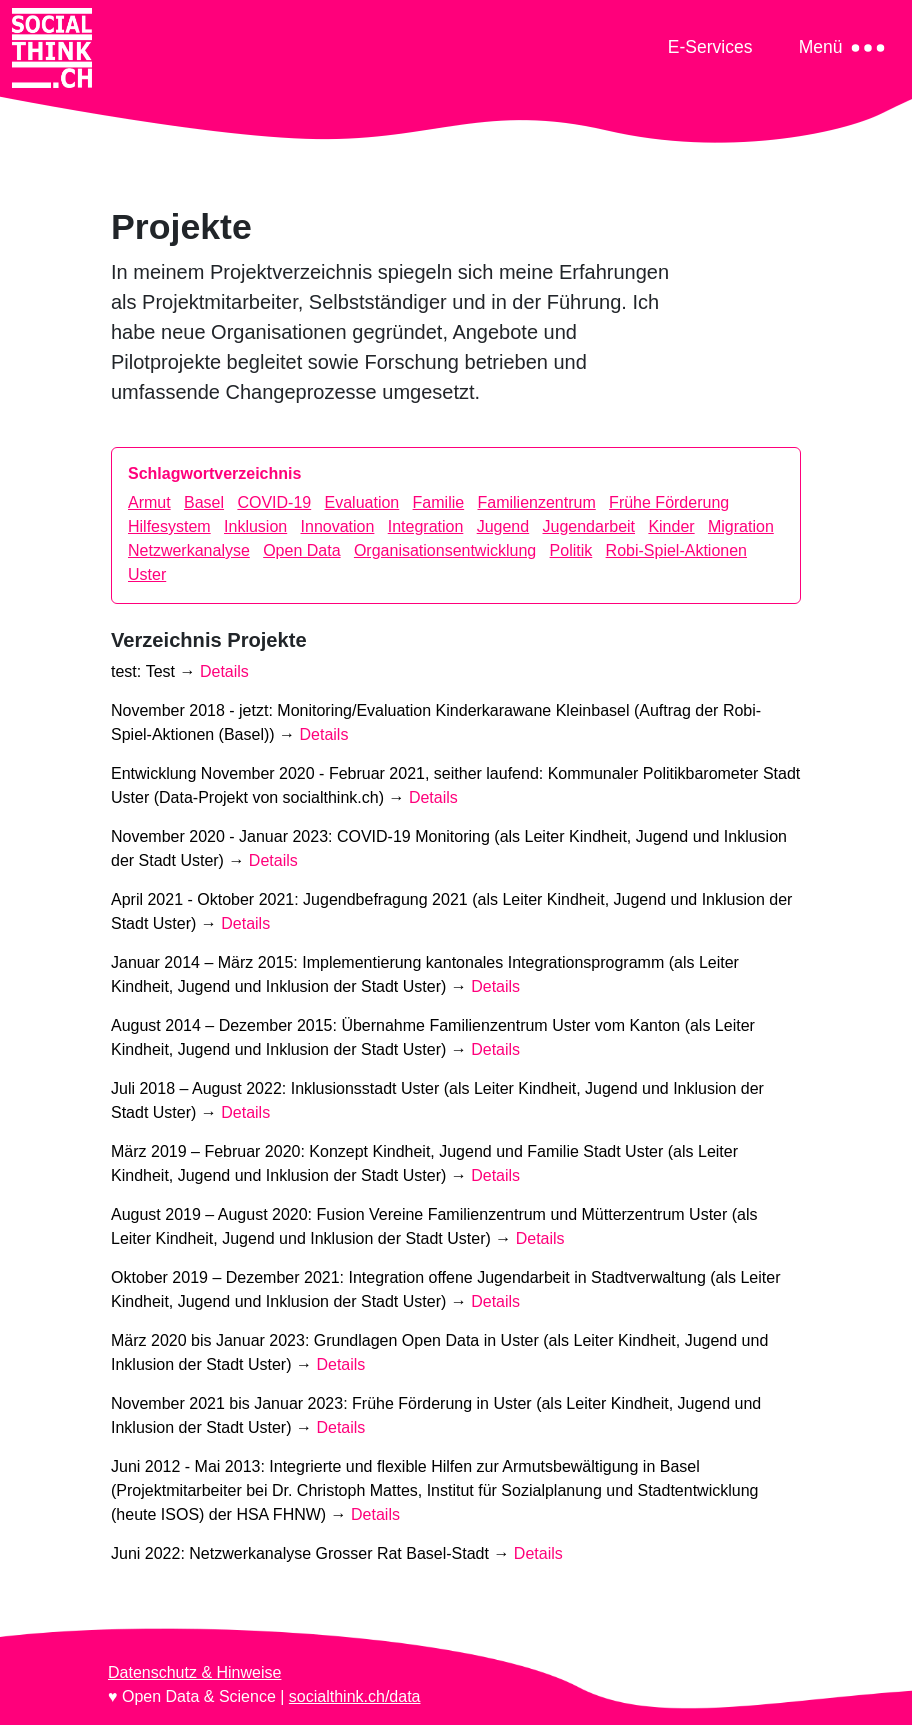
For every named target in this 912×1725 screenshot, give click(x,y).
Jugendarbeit (589, 526)
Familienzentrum (537, 502)
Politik (571, 550)
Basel (204, 502)
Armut (149, 502)
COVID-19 (274, 502)
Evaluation (362, 502)
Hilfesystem (169, 526)
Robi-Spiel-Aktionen (676, 550)
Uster (147, 574)
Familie (439, 502)
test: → (180, 671)
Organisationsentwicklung (445, 550)
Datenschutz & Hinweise (194, 1672)
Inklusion (255, 526)
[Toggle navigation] (710, 46)
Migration (741, 526)
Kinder (671, 526)
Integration (426, 526)
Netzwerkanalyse (189, 550)
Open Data (301, 550)
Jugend (503, 526)
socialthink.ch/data (355, 1696)
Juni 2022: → (337, 1553)
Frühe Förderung (669, 502)
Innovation (338, 526)
